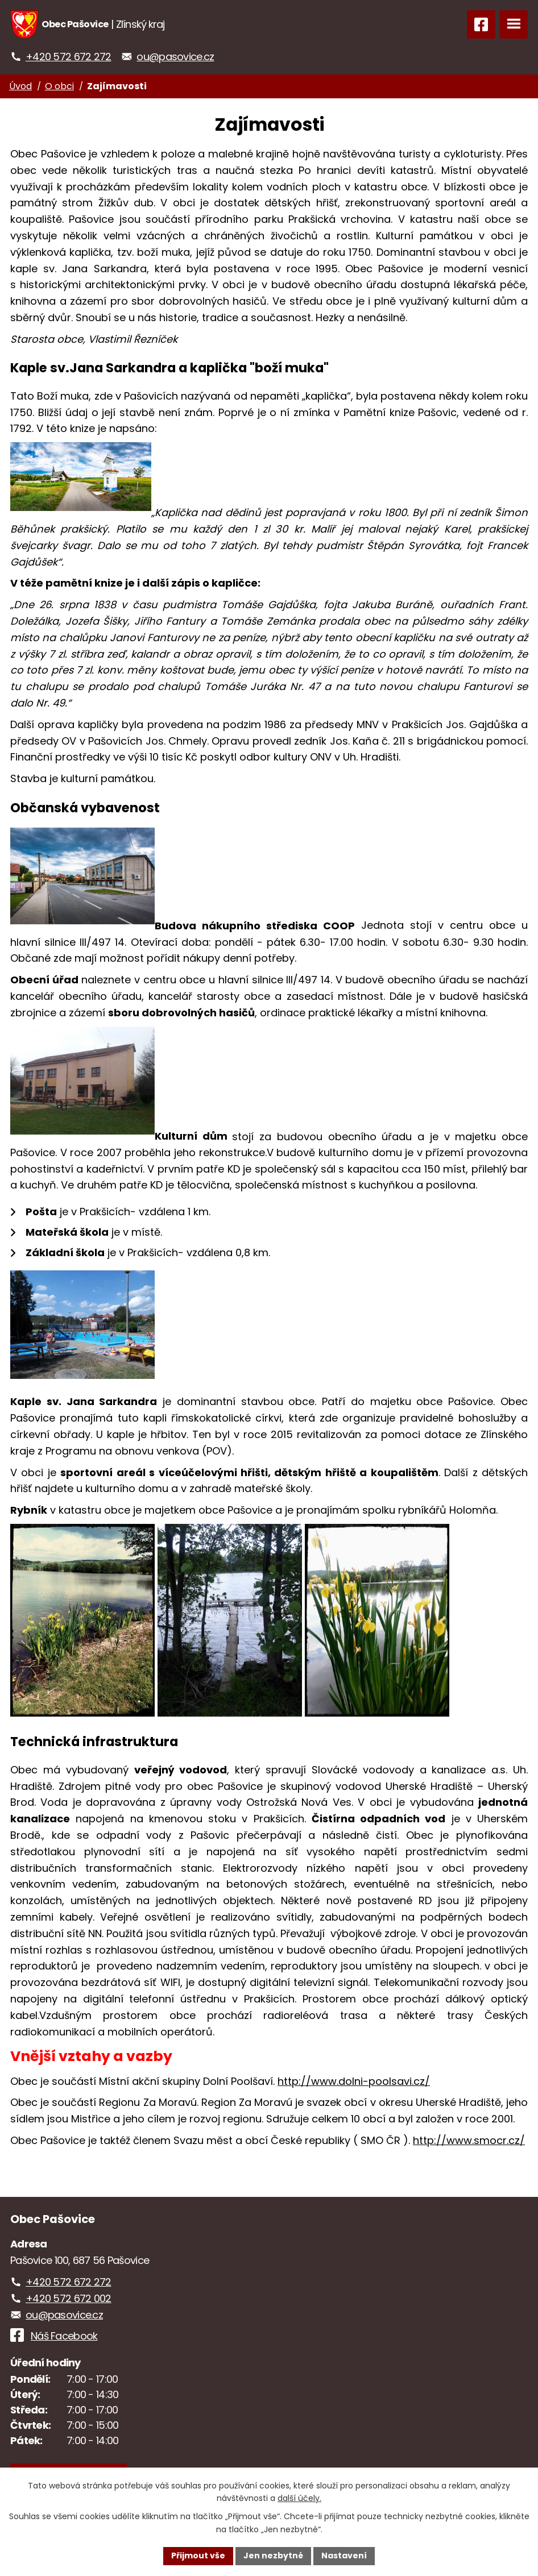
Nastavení (344, 2555)
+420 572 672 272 (68, 56)
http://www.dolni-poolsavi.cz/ (354, 2081)
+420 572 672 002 (68, 2298)
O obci (59, 86)
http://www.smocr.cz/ (469, 2140)
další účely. (299, 2498)
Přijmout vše (198, 2555)
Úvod (20, 86)
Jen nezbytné (273, 2555)
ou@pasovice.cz (175, 56)
